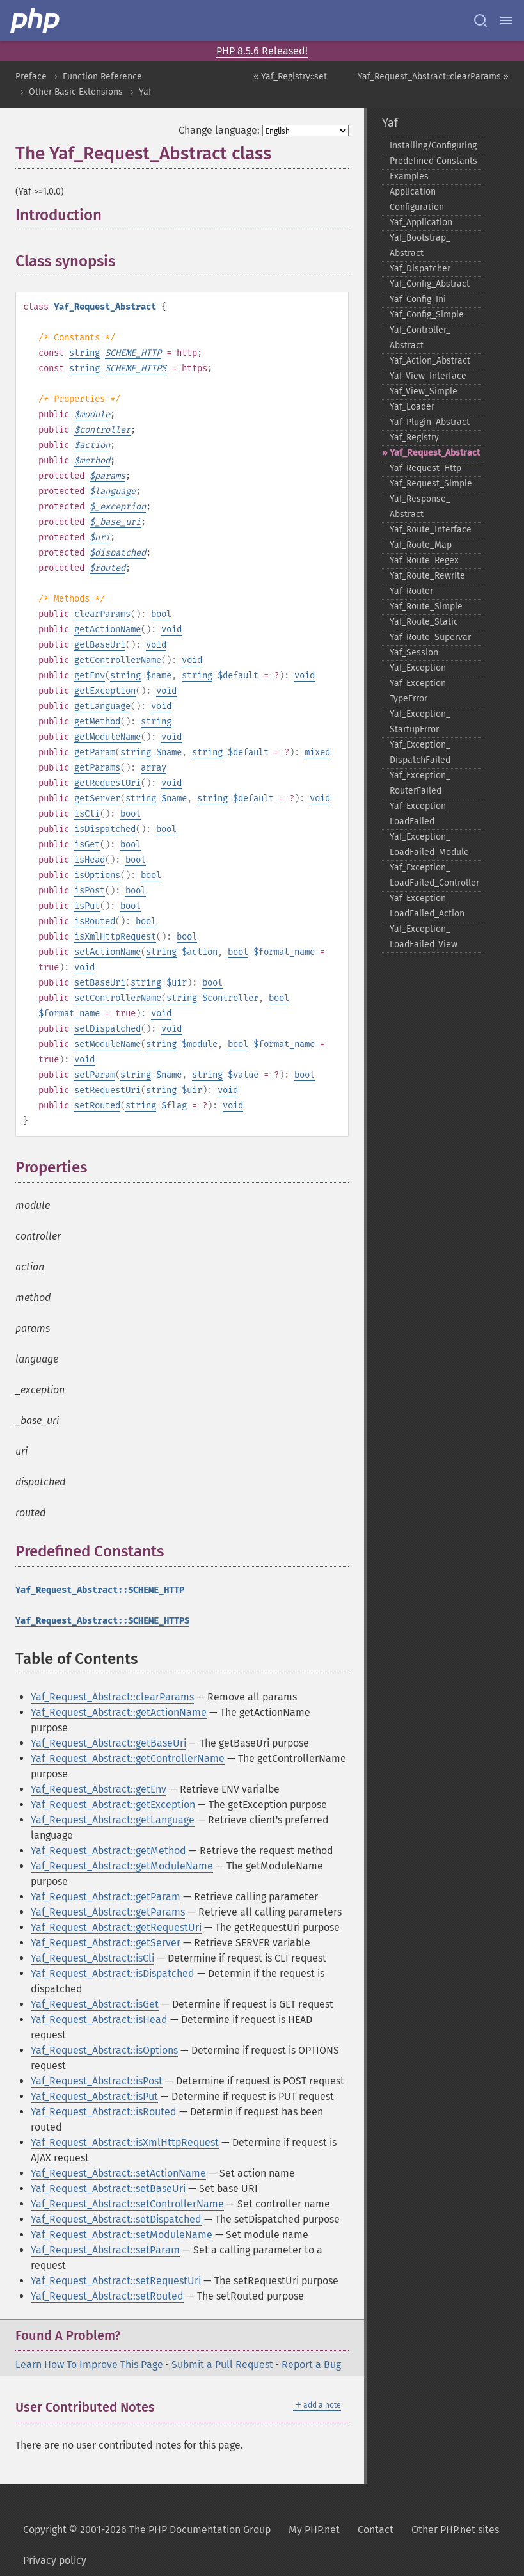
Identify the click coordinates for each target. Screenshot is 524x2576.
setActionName (107, 952)
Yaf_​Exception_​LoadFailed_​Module (429, 844)
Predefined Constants (433, 161)
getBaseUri (99, 644)
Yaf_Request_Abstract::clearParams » (433, 76)
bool (161, 614)
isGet (87, 844)
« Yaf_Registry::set (290, 76)
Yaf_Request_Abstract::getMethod (108, 1850)
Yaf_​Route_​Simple (426, 606)
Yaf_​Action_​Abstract (430, 360)
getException (105, 690)
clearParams (102, 614)
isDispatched (105, 829)
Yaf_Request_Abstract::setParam (105, 2250)
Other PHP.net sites (455, 2530)
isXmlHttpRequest (115, 936)
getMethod (97, 721)
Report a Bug (311, 2364)
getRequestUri (107, 783)
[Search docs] (480, 20)
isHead (89, 859)
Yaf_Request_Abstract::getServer (105, 1943)
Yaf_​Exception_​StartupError (420, 721)
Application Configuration (417, 199)
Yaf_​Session (414, 652)
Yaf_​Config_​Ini (418, 299)
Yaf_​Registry (414, 437)
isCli (87, 813)
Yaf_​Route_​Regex (424, 560)
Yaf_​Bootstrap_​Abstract (420, 245)
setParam (94, 1074)
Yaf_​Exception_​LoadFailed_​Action (427, 906)
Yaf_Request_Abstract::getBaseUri (108, 1743)
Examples (409, 176)
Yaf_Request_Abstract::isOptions (104, 2050)
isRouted (94, 921)
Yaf (145, 91)
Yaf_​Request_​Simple (431, 483)
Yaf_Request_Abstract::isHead (99, 2019)
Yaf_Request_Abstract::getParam (105, 1897)
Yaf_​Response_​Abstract (420, 506)
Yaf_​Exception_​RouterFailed (420, 783)
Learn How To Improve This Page (89, 2364)
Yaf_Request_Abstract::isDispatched (113, 1973)
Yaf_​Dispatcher (420, 268)
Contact (375, 2530)
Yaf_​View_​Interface (428, 376)
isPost (89, 890)
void (171, 629)
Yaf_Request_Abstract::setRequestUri (116, 2281)
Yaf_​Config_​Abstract (430, 283)
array (153, 767)
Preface (31, 76)
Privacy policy (54, 2560)
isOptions (97, 875)
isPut (87, 905)
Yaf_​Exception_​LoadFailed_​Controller (434, 875)
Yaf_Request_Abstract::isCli (92, 1958)
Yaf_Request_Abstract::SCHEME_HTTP (99, 1590)
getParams (97, 767)
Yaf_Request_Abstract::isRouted (104, 2112)
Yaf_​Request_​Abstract (435, 452)
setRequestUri (107, 1090)
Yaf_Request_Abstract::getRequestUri (116, 1927)
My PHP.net (314, 2530)
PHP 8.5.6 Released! (262, 51)
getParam (94, 752)
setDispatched (107, 1028)
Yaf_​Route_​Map (421, 545)
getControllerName (117, 660)
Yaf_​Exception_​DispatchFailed (420, 752)
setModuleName (107, 1044)
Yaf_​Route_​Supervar (430, 637)
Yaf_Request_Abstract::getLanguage (113, 1820)
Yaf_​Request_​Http (425, 468)
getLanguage (102, 706)
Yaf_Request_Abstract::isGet (95, 2004)
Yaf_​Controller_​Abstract (420, 337)
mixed (317, 752)
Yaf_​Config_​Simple (427, 314)
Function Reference (102, 76)
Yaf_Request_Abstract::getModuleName (122, 1866)
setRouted (97, 1105)
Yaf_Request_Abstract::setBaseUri (108, 2188)
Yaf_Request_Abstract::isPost (97, 2081)
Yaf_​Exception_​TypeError (420, 691)
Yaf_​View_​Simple (423, 391)
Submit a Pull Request (222, 2364)
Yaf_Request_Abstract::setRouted (107, 2296)
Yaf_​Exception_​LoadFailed (420, 814)
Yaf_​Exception (418, 667)
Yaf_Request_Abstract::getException (113, 1804)
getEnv (89, 675)
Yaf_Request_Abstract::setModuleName (121, 2234)
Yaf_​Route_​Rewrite (427, 575)
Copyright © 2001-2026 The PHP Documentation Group (147, 2530)
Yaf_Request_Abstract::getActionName (119, 1712)
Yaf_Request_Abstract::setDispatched (116, 2219)
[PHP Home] (35, 20)
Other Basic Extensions (76, 91)
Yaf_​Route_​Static (424, 621)
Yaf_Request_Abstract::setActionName (118, 2173)
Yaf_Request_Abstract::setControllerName (127, 2204)
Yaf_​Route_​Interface (431, 529)
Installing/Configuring (433, 145)
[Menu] (506, 20)
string (84, 353)
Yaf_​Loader (412, 406)
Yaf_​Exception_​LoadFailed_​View (423, 937)
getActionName (107, 629)
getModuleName (107, 737)
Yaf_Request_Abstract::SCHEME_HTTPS (102, 1620)
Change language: (219, 130)
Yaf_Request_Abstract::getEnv (98, 1789)
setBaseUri (99, 982)
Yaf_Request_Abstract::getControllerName (128, 1758)
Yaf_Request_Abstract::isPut (94, 2096)
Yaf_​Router (411, 591)
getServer (97, 798)
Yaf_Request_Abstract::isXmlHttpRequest (125, 2142)
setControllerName (117, 998)
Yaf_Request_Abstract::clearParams (112, 1697)
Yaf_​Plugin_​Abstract (430, 422)
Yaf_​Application (421, 222)
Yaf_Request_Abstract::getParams (108, 1912)
